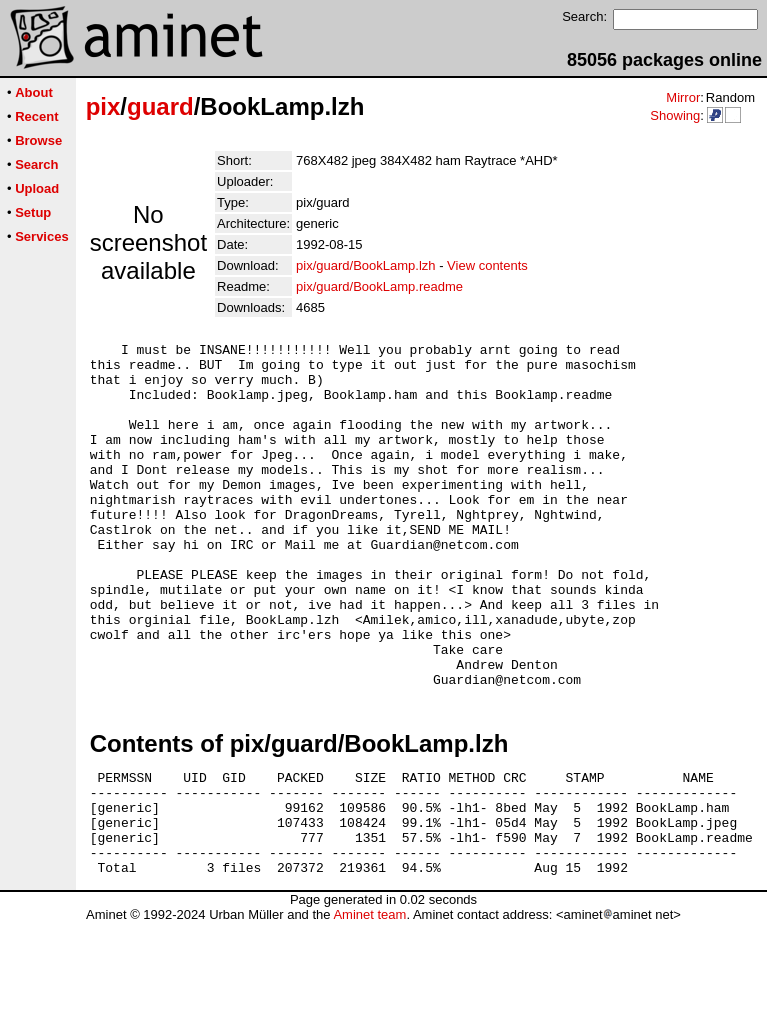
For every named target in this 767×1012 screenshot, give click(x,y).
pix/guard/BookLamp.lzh (365, 265)
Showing (675, 115)
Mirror (683, 97)
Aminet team (369, 1004)
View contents (487, 265)
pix (103, 106)
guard (160, 106)
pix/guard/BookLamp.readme (379, 286)
